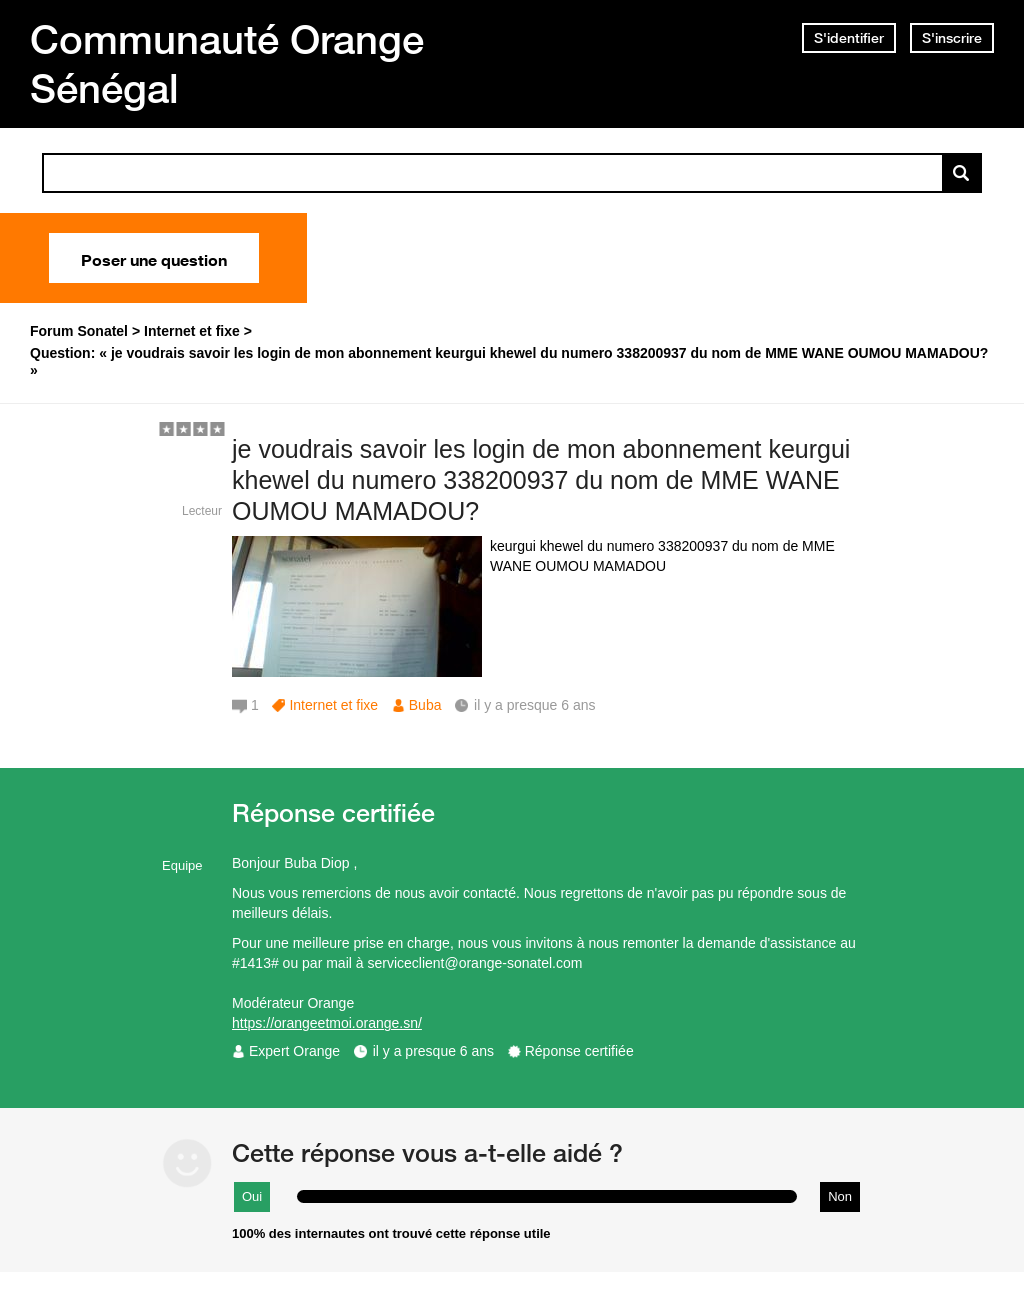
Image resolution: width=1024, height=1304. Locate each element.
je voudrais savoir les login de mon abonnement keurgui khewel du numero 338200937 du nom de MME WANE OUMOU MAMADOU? (541, 480)
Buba (425, 705)
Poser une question (154, 258)
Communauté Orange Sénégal (227, 63)
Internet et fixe (333, 705)
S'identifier (849, 38)
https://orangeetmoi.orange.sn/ (327, 1023)
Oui (252, 1196)
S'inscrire (952, 38)
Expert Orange (294, 1051)
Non (840, 1196)
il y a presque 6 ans (433, 1051)
